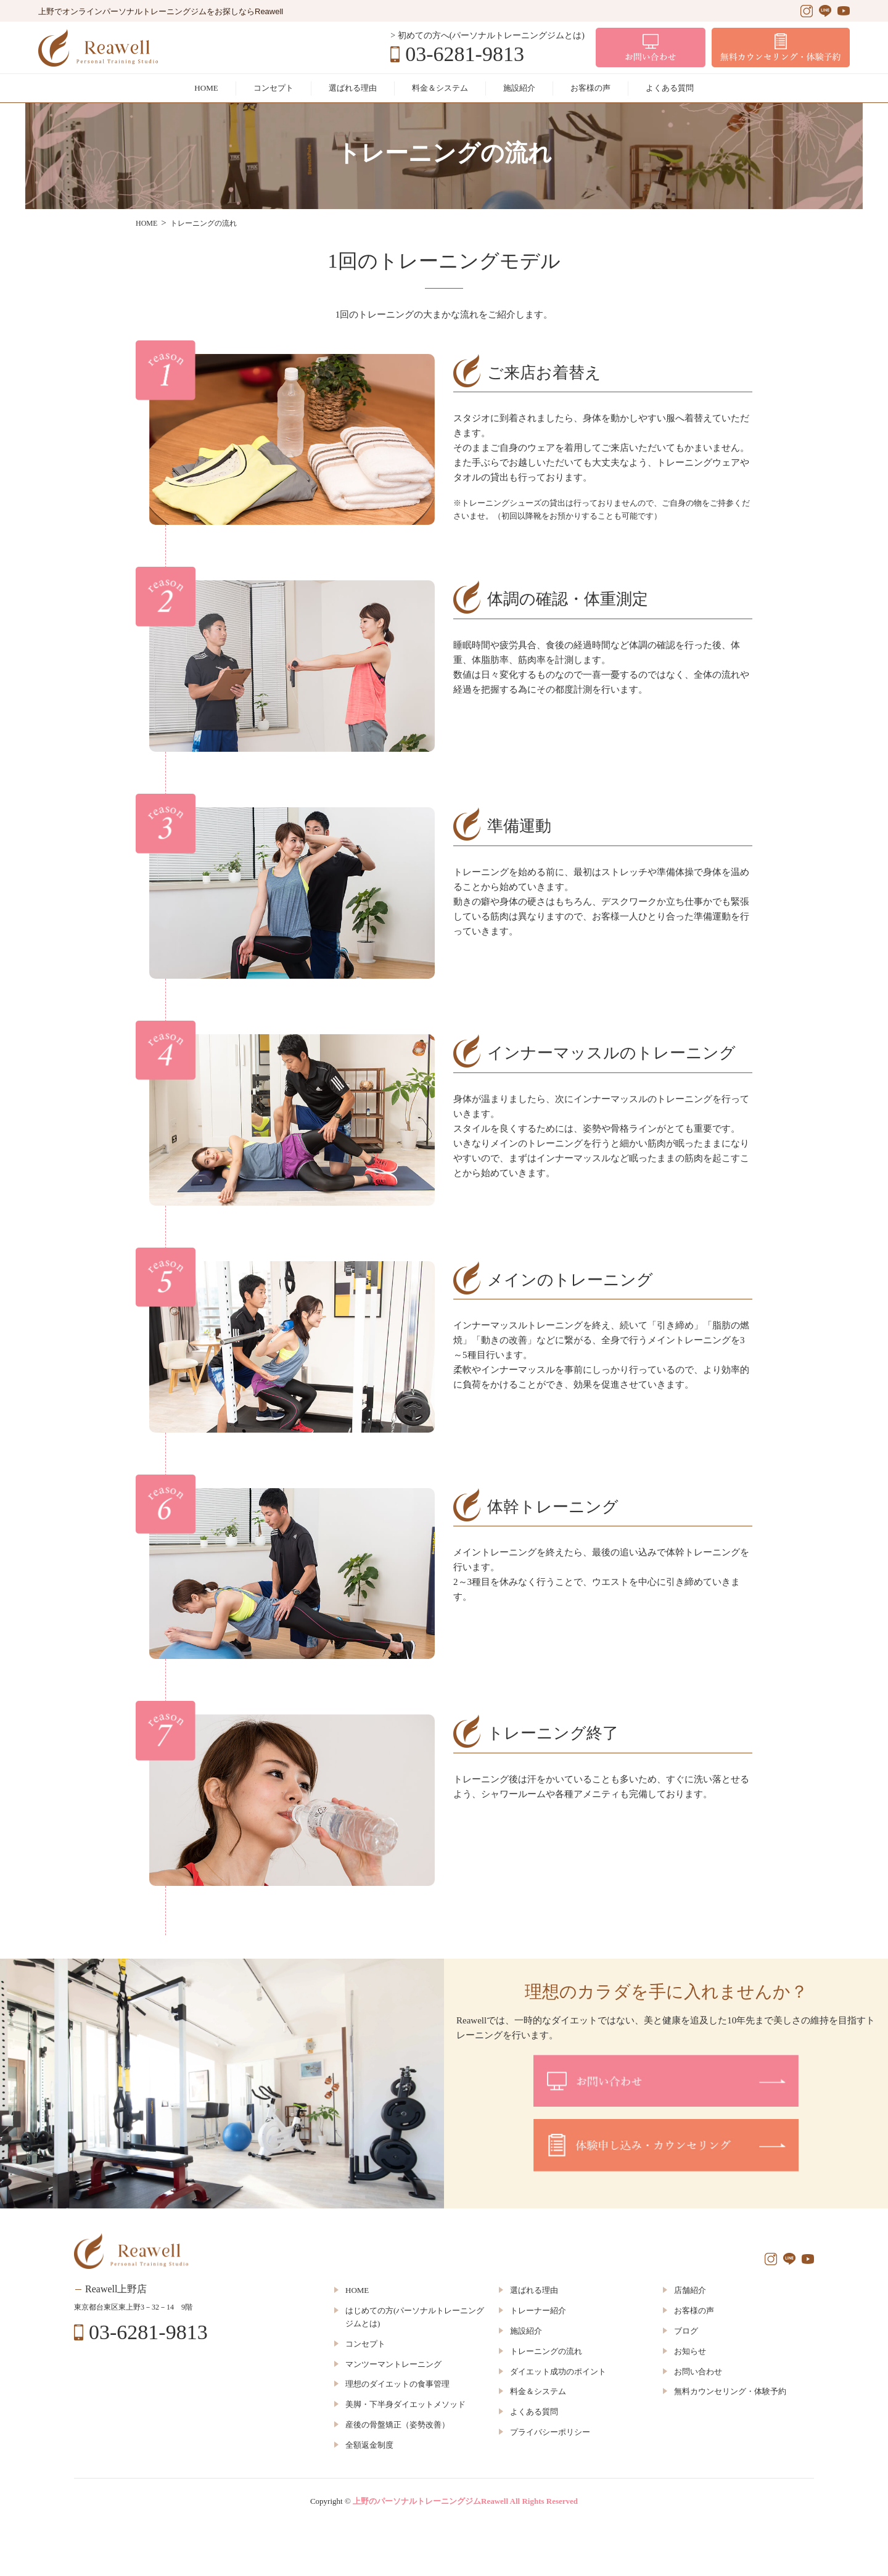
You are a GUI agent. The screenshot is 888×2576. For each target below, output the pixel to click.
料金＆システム (440, 88)
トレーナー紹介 (538, 2310)
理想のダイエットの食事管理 (397, 2384)
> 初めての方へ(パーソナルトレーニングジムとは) (487, 35)
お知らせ (690, 2351)
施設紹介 (519, 88)
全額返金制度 (369, 2445)
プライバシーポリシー (550, 2432)
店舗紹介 (690, 2290)
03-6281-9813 (464, 54)
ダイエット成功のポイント (558, 2371)
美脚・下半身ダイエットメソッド (405, 2404)
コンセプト (273, 88)
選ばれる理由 (353, 88)
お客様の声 (590, 88)
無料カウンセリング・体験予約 (730, 2391)
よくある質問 (670, 88)
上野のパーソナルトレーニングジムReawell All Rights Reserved (465, 2501)
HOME (206, 88)
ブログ (686, 2330)
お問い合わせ (698, 2371)
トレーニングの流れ (546, 2351)
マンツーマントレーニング (393, 2364)
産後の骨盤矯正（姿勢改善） (397, 2424)
